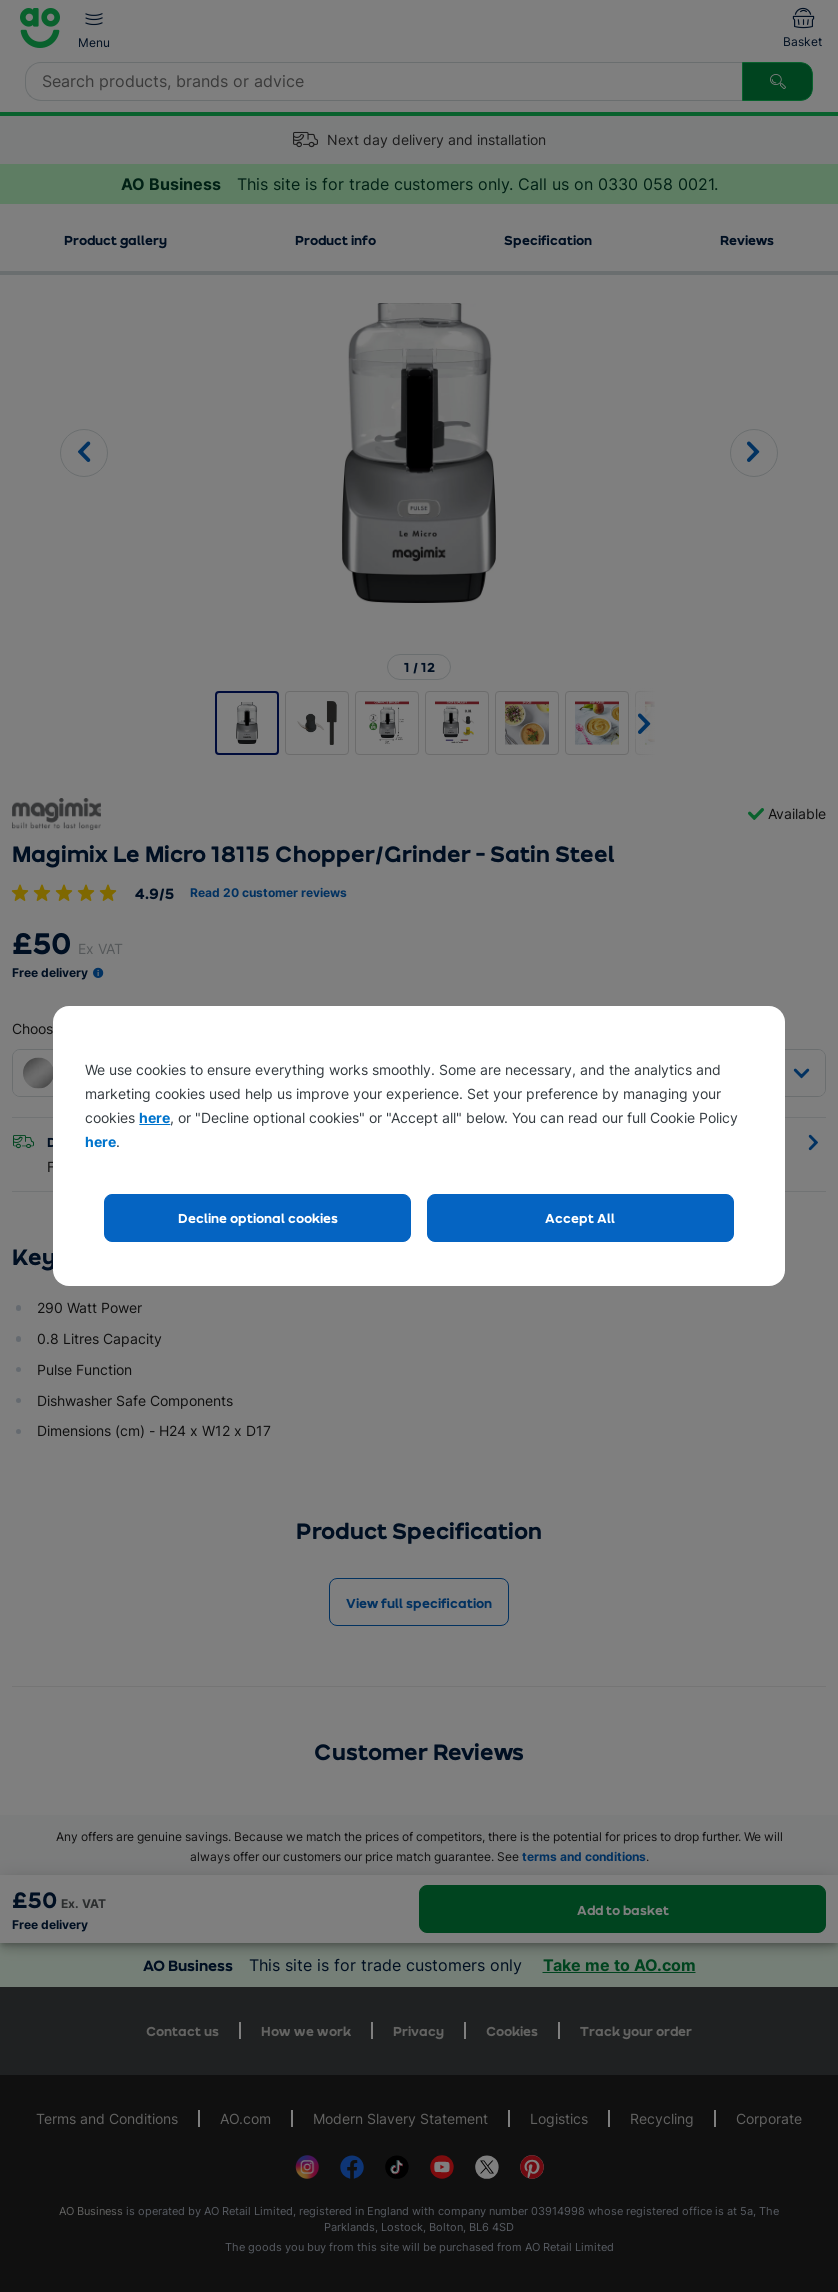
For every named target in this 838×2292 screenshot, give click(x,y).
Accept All (580, 1217)
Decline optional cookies (258, 1217)
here (154, 1117)
